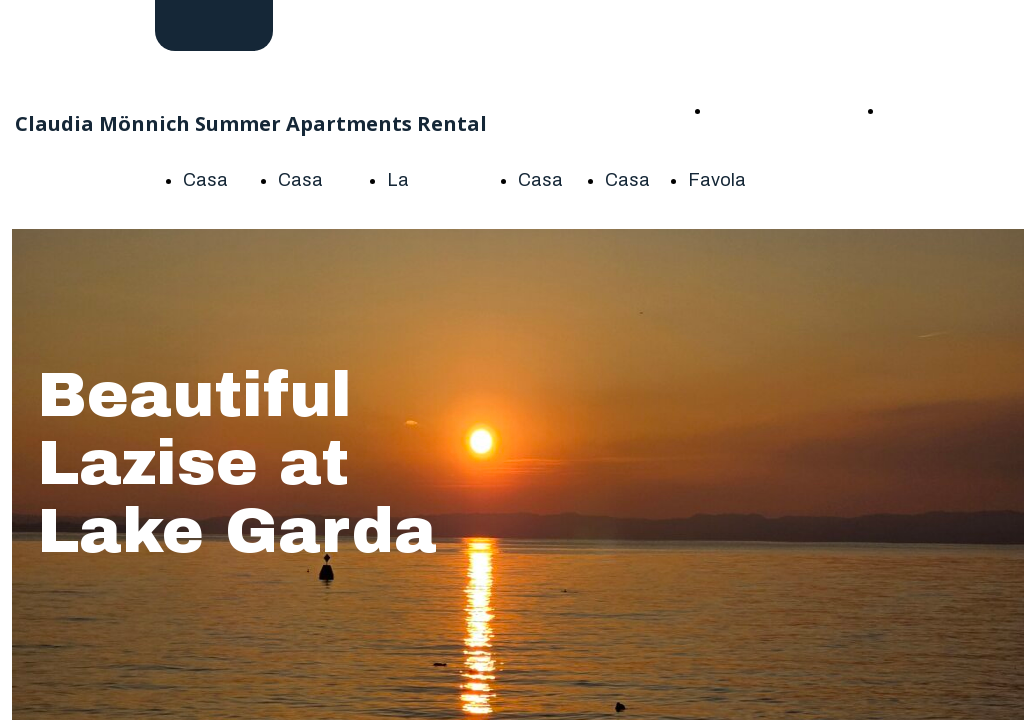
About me (919, 109)
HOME (737, 109)
